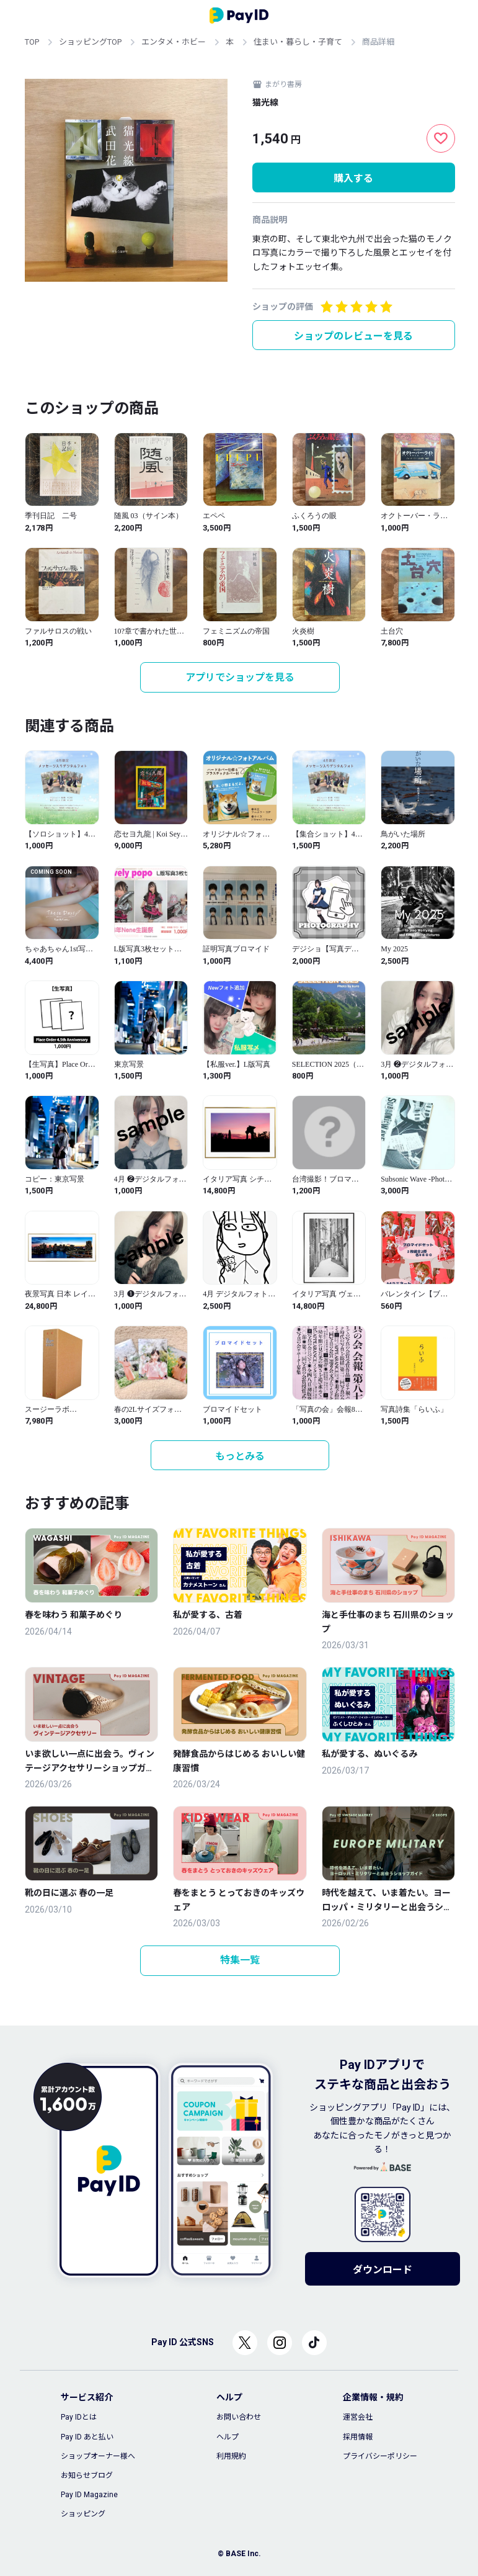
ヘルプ (227, 2437)
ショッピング (83, 2514)
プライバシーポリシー (380, 2456)
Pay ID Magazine (89, 2494)
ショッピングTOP (90, 42)
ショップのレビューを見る (353, 336)
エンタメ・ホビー (173, 42)
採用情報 (358, 2437)
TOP (32, 42)
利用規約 (231, 2456)
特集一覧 (240, 1960)
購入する (353, 178)
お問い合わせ (238, 2417)
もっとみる (240, 1456)
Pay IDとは (79, 2417)
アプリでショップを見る (239, 677)
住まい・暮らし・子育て (298, 42)
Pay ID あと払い (87, 2437)
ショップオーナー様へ (98, 2456)
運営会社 (358, 2417)
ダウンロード (382, 2270)
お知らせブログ (87, 2475)
